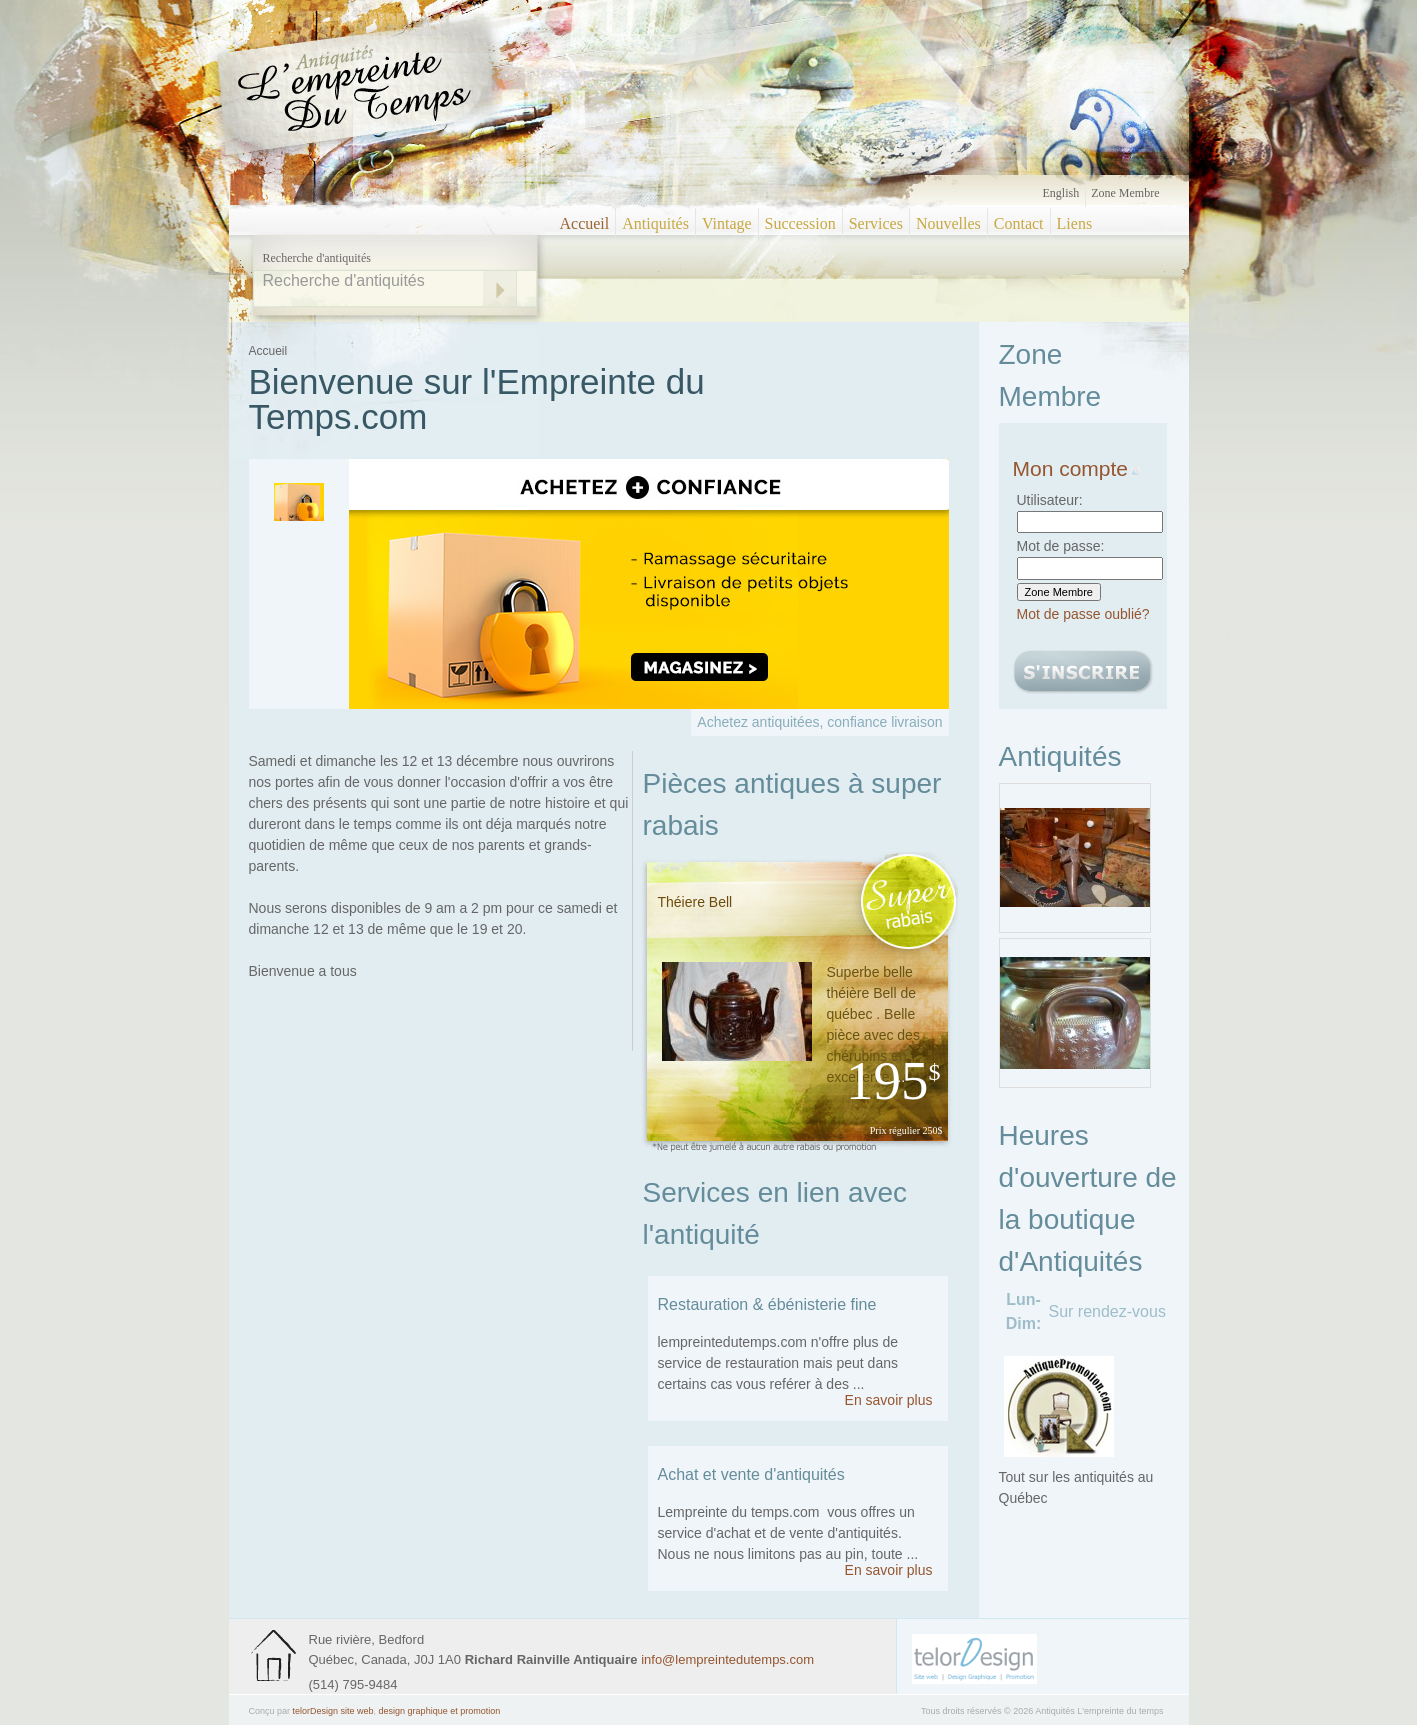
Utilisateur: (1050, 500)
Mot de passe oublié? (1083, 614)
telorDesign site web (333, 1711)
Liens (1075, 223)
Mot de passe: (1061, 546)
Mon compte (1077, 468)
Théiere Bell (695, 902)
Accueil (585, 223)
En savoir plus (889, 1400)
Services (876, 223)
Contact (1019, 223)
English (1061, 193)
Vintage (727, 223)
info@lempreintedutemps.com (727, 1659)
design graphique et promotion (440, 1711)
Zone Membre (1125, 193)
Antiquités (655, 223)
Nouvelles (948, 223)
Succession (800, 223)
